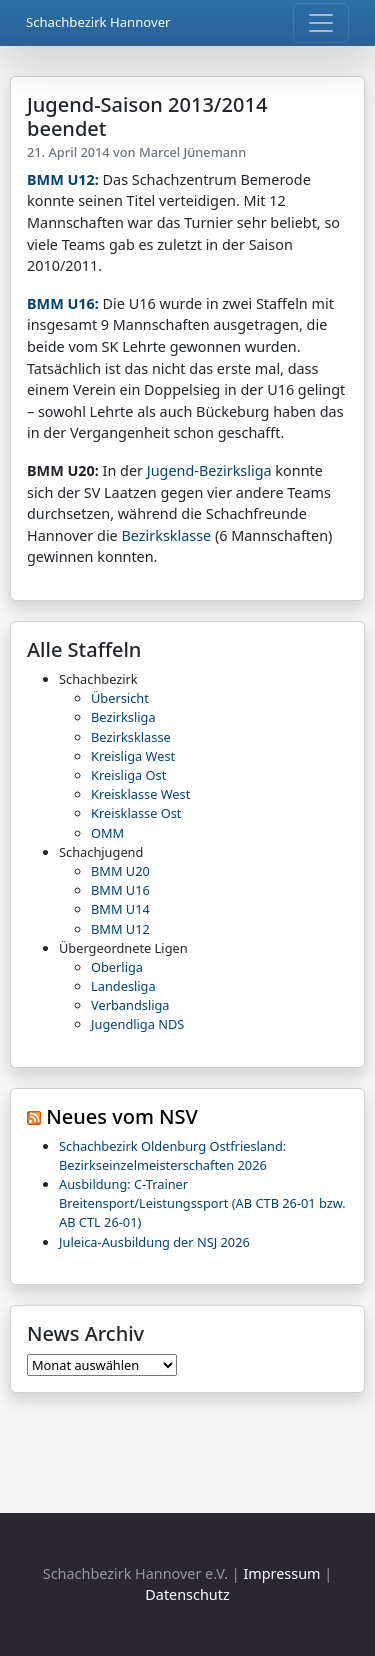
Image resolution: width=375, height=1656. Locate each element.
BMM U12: (63, 179)
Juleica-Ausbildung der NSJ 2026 (154, 1242)
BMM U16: (63, 303)
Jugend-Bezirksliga (209, 470)
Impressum (281, 1573)
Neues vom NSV (122, 1116)
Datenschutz (187, 1594)
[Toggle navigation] (321, 23)
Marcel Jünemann (192, 152)
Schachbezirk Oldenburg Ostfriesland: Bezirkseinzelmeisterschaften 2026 (172, 1155)
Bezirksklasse (166, 535)
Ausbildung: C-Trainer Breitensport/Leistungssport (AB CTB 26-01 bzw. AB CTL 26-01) (202, 1203)
